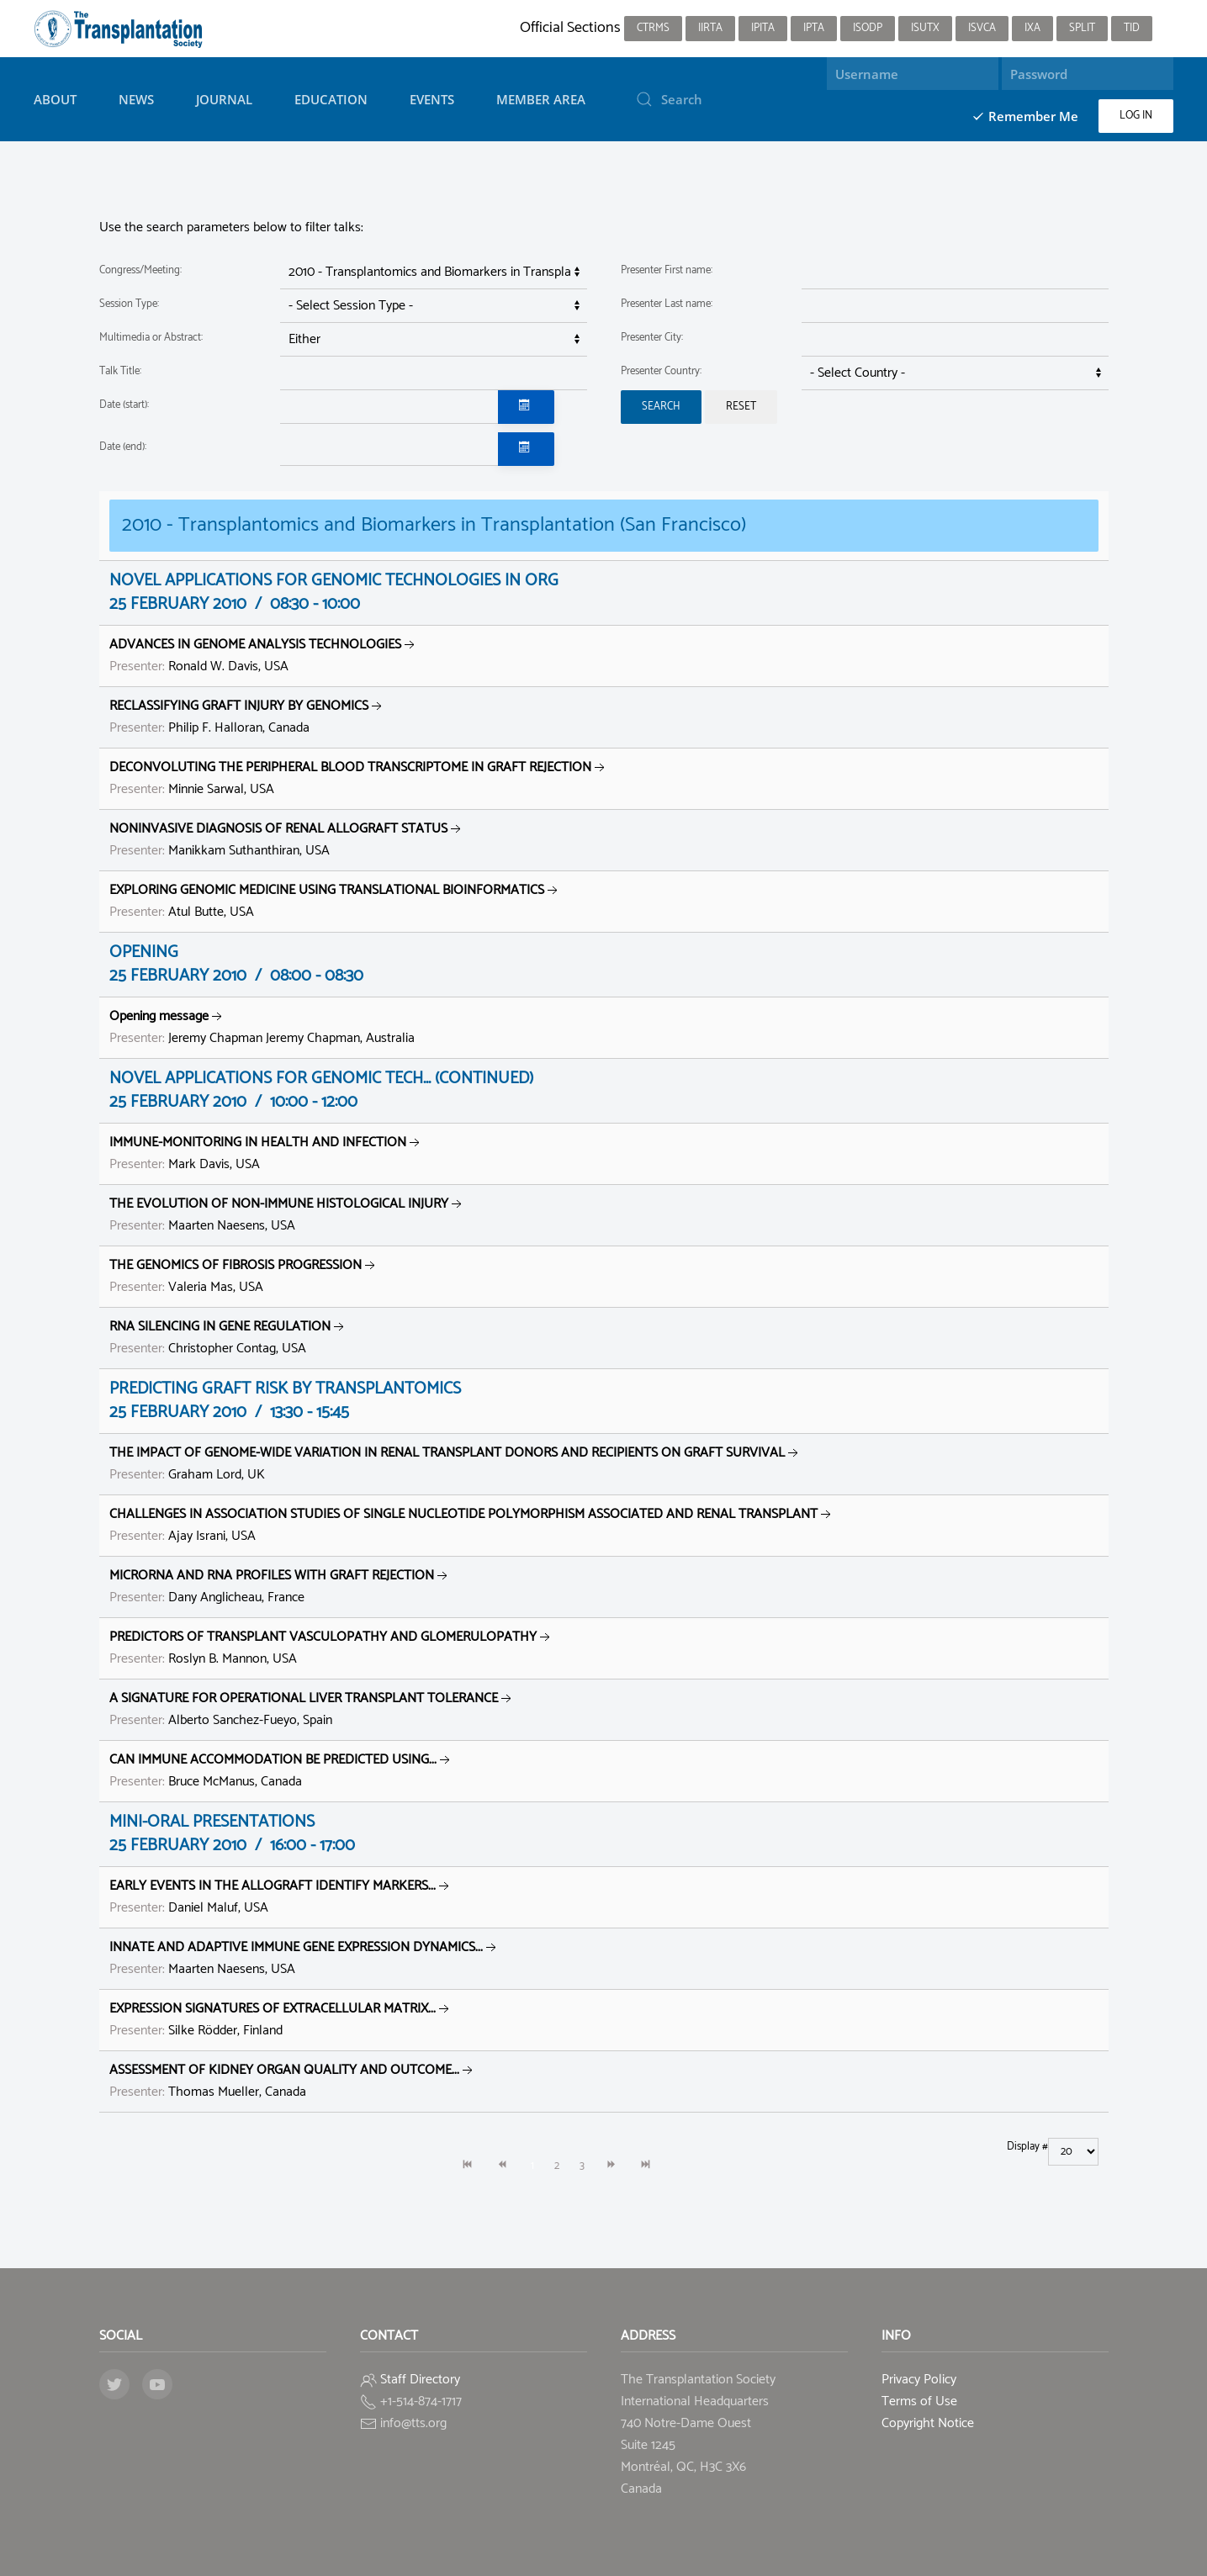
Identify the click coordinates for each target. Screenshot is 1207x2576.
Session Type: (129, 304)
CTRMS (653, 28)
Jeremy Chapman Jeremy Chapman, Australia (262, 1027)
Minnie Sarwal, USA (358, 778)
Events (432, 99)
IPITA (763, 28)
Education (331, 99)
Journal (224, 99)
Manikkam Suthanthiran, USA (286, 839)
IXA (1032, 28)
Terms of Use (919, 2401)
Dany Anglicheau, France (280, 1586)
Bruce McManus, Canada (281, 1770)
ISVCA (982, 28)
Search (661, 406)
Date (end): (122, 447)
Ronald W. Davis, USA (263, 655)
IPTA (813, 28)
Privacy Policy (918, 2379)
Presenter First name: (666, 270)
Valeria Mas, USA (244, 1276)
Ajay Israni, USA (471, 1525)
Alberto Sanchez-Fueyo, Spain (312, 1709)
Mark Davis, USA (266, 1153)
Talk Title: (120, 371)
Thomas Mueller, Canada (292, 2081)
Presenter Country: (661, 371)
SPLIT (1082, 28)
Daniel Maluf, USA (281, 1897)
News (136, 99)
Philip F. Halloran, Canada (247, 717)
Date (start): (124, 405)
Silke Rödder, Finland (281, 2019)
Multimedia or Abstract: (151, 337)
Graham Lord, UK (455, 1463)
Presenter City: (652, 337)
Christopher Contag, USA (228, 1337)
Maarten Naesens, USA (287, 1215)
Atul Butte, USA (335, 901)
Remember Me (1024, 116)
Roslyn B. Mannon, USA (331, 1648)
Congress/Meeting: (140, 270)
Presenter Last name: (666, 304)
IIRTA (710, 28)
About (55, 99)
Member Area (540, 99)
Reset (741, 406)
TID (1132, 28)
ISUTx (925, 28)
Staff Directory (420, 2379)
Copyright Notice (927, 2423)
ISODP (867, 28)
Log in (1136, 115)
